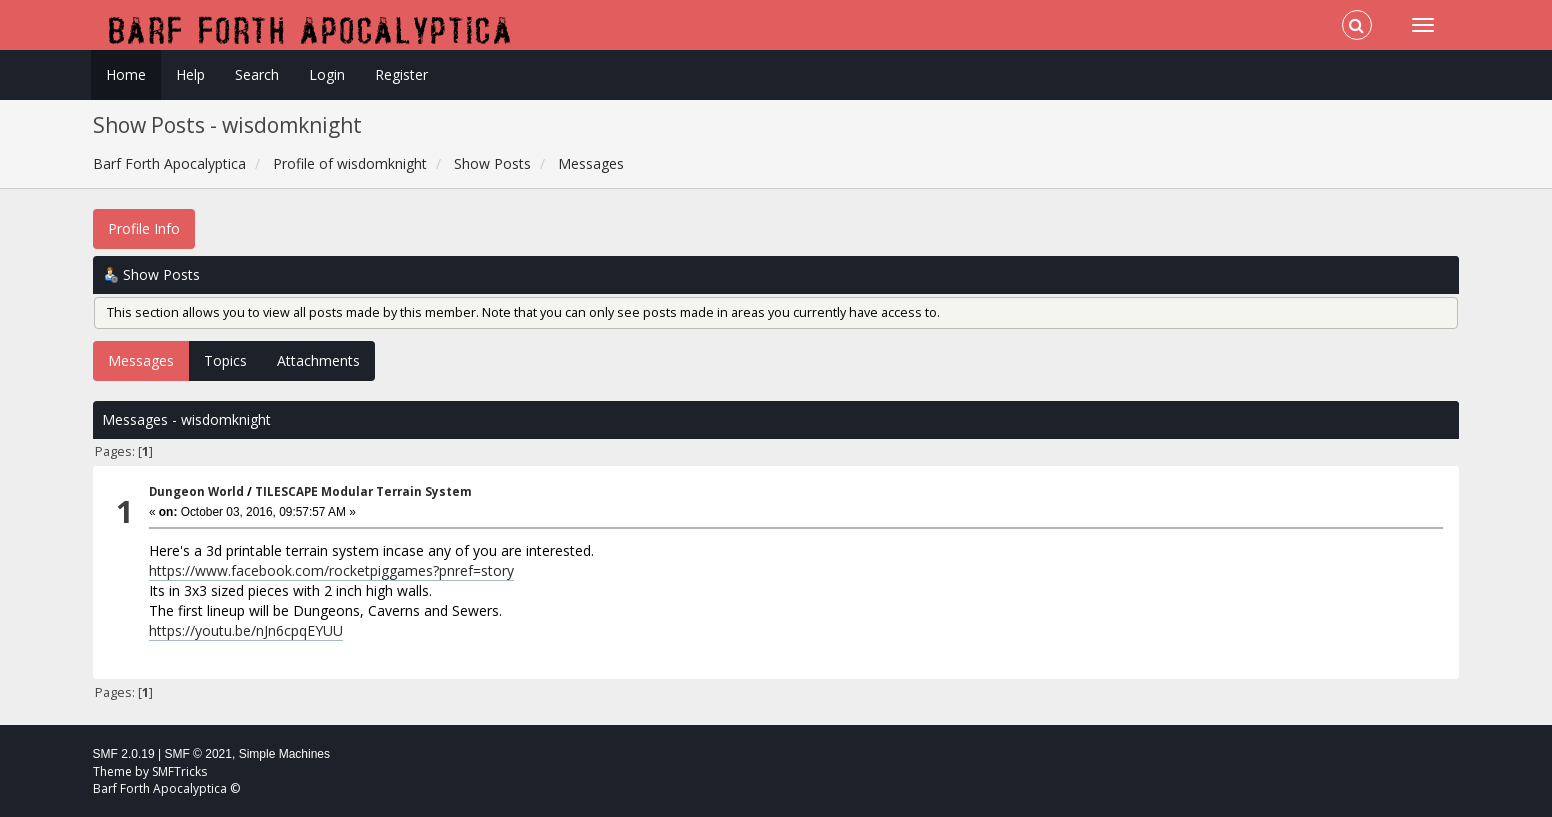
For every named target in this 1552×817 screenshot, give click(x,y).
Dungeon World (196, 491)
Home (126, 74)
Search (257, 74)
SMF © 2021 (198, 754)
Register (401, 74)
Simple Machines (284, 754)
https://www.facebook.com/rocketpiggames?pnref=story (331, 570)
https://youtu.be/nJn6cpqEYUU (246, 630)
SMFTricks (179, 771)
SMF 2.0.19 (124, 754)
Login (327, 74)
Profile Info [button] (144, 228)
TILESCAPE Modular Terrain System (363, 491)
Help (190, 74)
